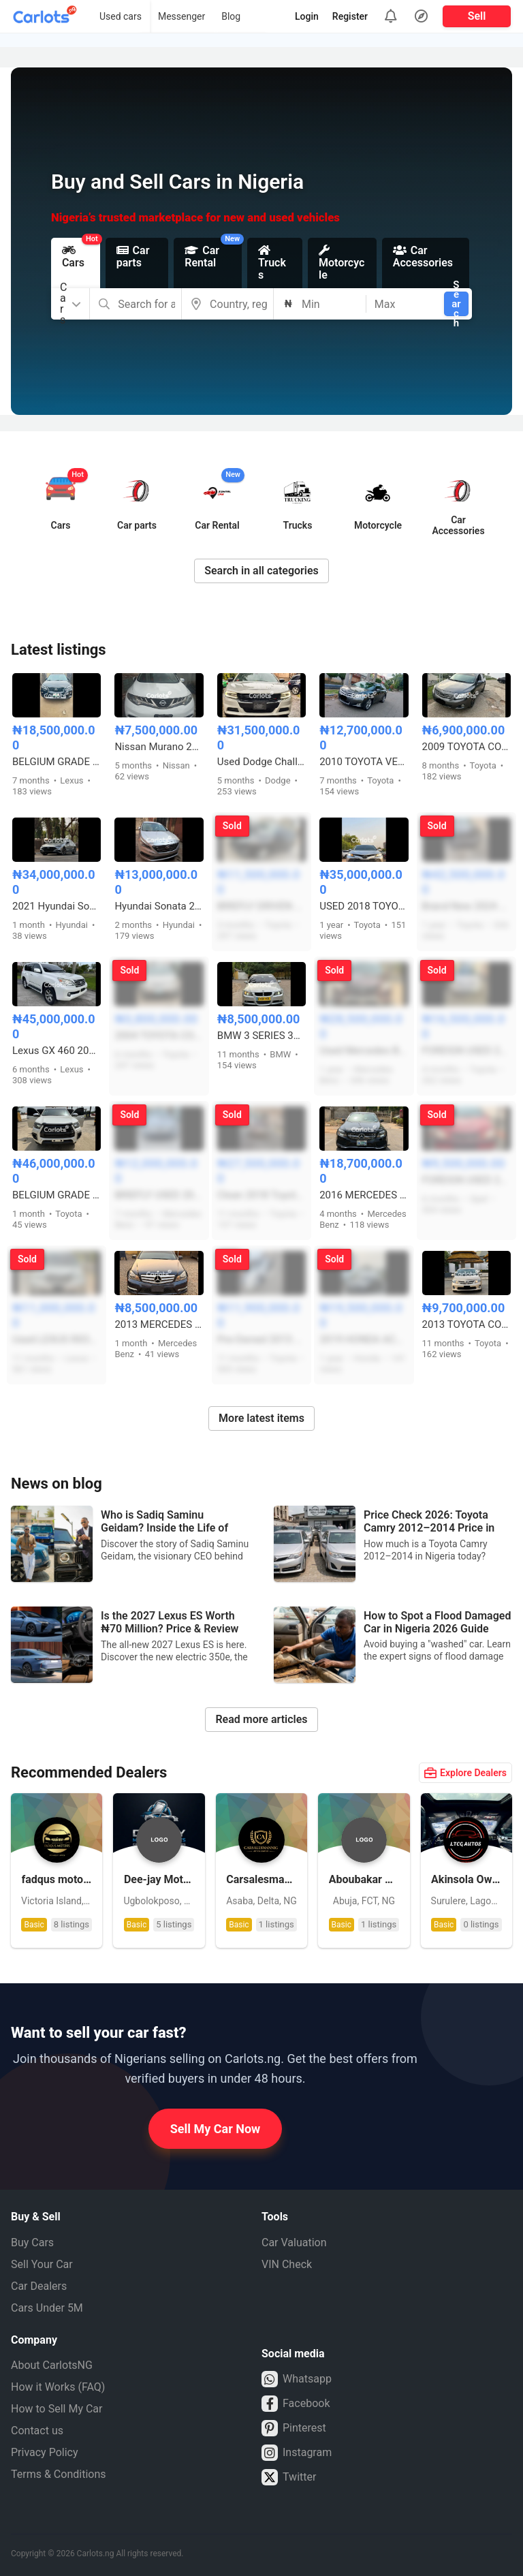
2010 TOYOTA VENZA (363, 762)
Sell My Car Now (215, 2129)
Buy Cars (32, 2242)
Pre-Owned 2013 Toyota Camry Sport (261, 1339)
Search (455, 304)
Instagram (297, 2453)
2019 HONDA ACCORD (363, 1339)
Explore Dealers (465, 1773)
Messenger (181, 16)
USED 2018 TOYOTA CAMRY (363, 906)
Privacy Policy (44, 2452)
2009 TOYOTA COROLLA (466, 747)
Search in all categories (261, 570)
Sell (477, 16)
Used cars (120, 16)
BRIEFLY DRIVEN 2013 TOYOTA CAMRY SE (261, 906)
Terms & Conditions (58, 2474)
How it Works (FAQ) (58, 2386)
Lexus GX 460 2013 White (56, 1050)
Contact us (37, 2430)
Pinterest (294, 2428)
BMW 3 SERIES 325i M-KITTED (261, 1035)
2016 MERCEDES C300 (363, 1195)
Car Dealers (39, 2286)
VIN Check (287, 2264)
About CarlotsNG (52, 2365)
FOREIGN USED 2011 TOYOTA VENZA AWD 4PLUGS (466, 1050)
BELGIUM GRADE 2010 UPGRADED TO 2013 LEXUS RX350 (56, 762)
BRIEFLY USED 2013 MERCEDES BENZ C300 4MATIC (158, 1195)
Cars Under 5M (47, 2307)
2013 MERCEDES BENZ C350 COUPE (158, 1324)
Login (307, 16)
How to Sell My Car (56, 2408)
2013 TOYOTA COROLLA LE (466, 1324)
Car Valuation (294, 2242)
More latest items (261, 1418)
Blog (230, 16)
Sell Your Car (42, 2264)
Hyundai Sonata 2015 (158, 906)
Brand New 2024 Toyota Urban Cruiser (466, 906)
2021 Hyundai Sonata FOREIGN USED (56, 906)
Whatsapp (297, 2379)
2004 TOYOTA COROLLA (158, 1035)
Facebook (296, 2403)
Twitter (289, 2477)
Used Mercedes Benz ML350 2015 (363, 1050)
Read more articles (261, 1719)
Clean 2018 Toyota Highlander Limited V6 (261, 1195)
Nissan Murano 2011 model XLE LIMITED (158, 747)
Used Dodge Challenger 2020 (261, 762)
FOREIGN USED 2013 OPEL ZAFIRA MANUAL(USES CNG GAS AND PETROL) (466, 1180)
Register (350, 16)
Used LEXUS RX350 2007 (56, 1339)
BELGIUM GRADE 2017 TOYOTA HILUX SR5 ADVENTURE (56, 1195)
